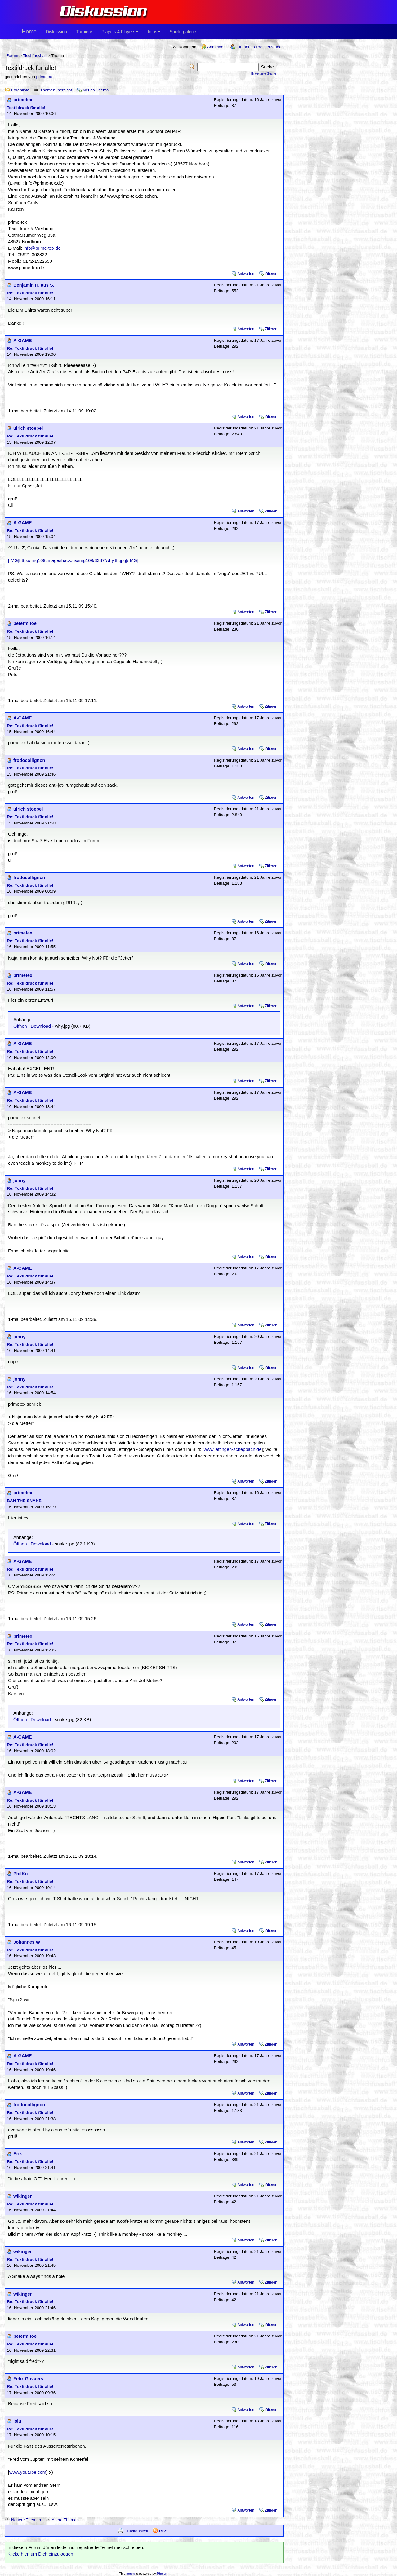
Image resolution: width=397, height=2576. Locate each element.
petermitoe (25, 623)
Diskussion (56, 31)
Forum (12, 55)
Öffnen (20, 1026)
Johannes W (26, 1942)
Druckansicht (136, 2531)
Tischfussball (35, 55)
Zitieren (271, 273)
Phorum (162, 2573)
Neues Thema (96, 90)
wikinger (22, 2196)
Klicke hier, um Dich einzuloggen (40, 2554)
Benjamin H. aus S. (33, 285)
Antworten (246, 273)
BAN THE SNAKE (24, 1500)
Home (29, 32)
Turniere (84, 31)
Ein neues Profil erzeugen (260, 47)
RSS (163, 2531)
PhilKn (20, 1873)
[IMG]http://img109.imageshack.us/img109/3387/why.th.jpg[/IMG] (73, 560)
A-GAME (22, 340)
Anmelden (216, 47)
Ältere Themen (65, 2519)
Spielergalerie (183, 31)
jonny (19, 1180)
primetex (44, 76)
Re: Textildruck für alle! (30, 293)
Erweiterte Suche (263, 73)
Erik (17, 2153)
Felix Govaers (28, 2378)
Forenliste (20, 90)
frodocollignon (29, 760)
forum (130, 2573)
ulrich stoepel (28, 428)
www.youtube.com (27, 2472)
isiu (17, 2421)
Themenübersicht (56, 90)
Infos (154, 31)
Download (41, 1026)
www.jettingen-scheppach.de (233, 1449)
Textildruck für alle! (26, 107)
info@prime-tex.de (42, 248)
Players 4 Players (119, 31)
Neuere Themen (26, 2519)
